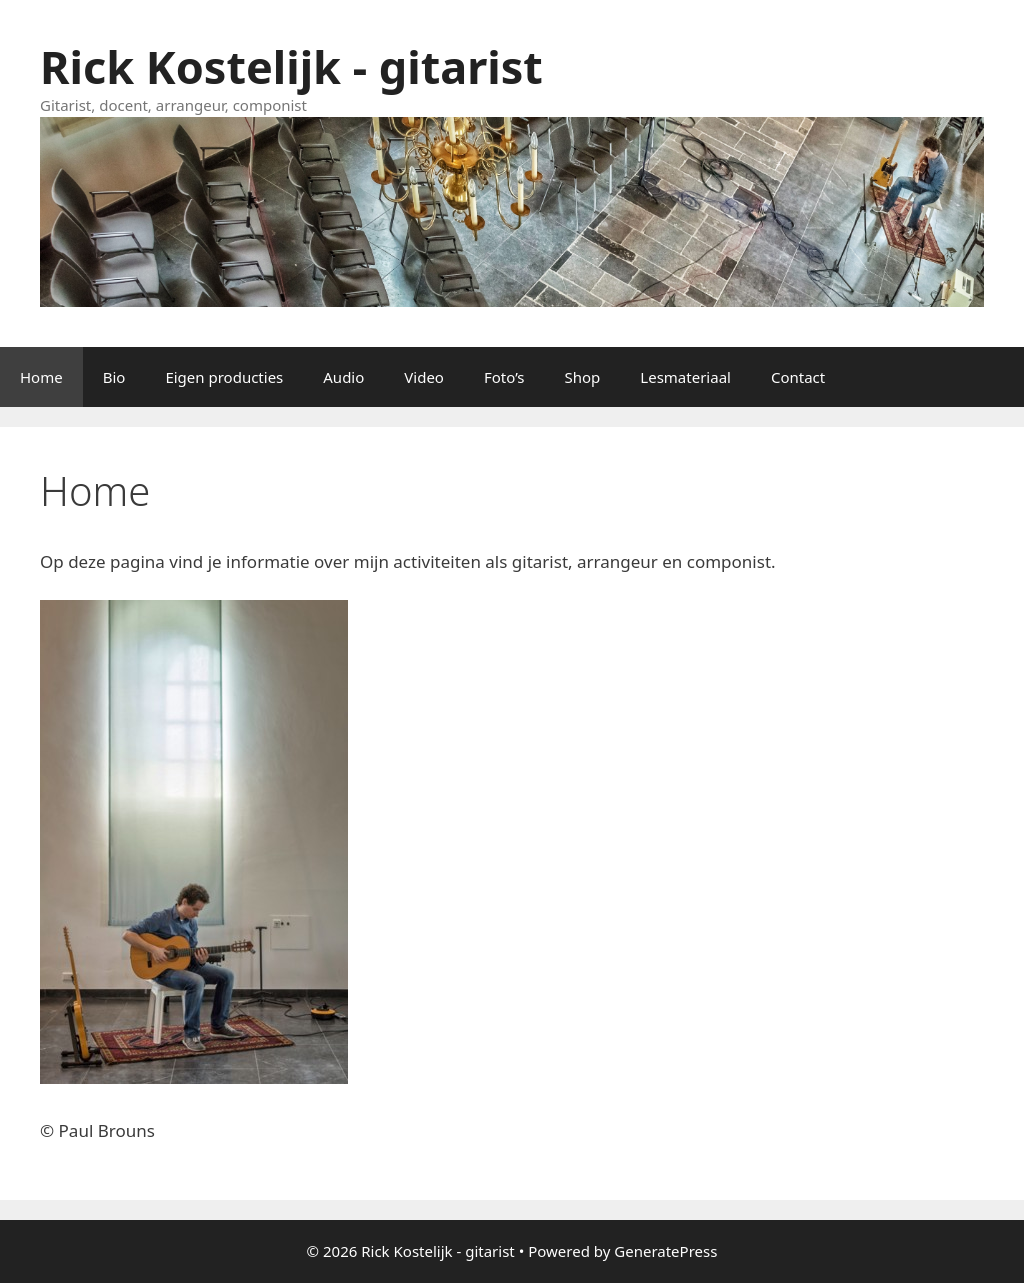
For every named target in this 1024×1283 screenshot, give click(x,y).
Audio (343, 377)
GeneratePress (665, 1251)
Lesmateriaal (685, 377)
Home (41, 377)
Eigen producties (224, 377)
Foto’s (504, 377)
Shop (583, 377)
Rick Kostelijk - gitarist (291, 66)
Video (424, 377)
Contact (798, 377)
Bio (114, 377)
